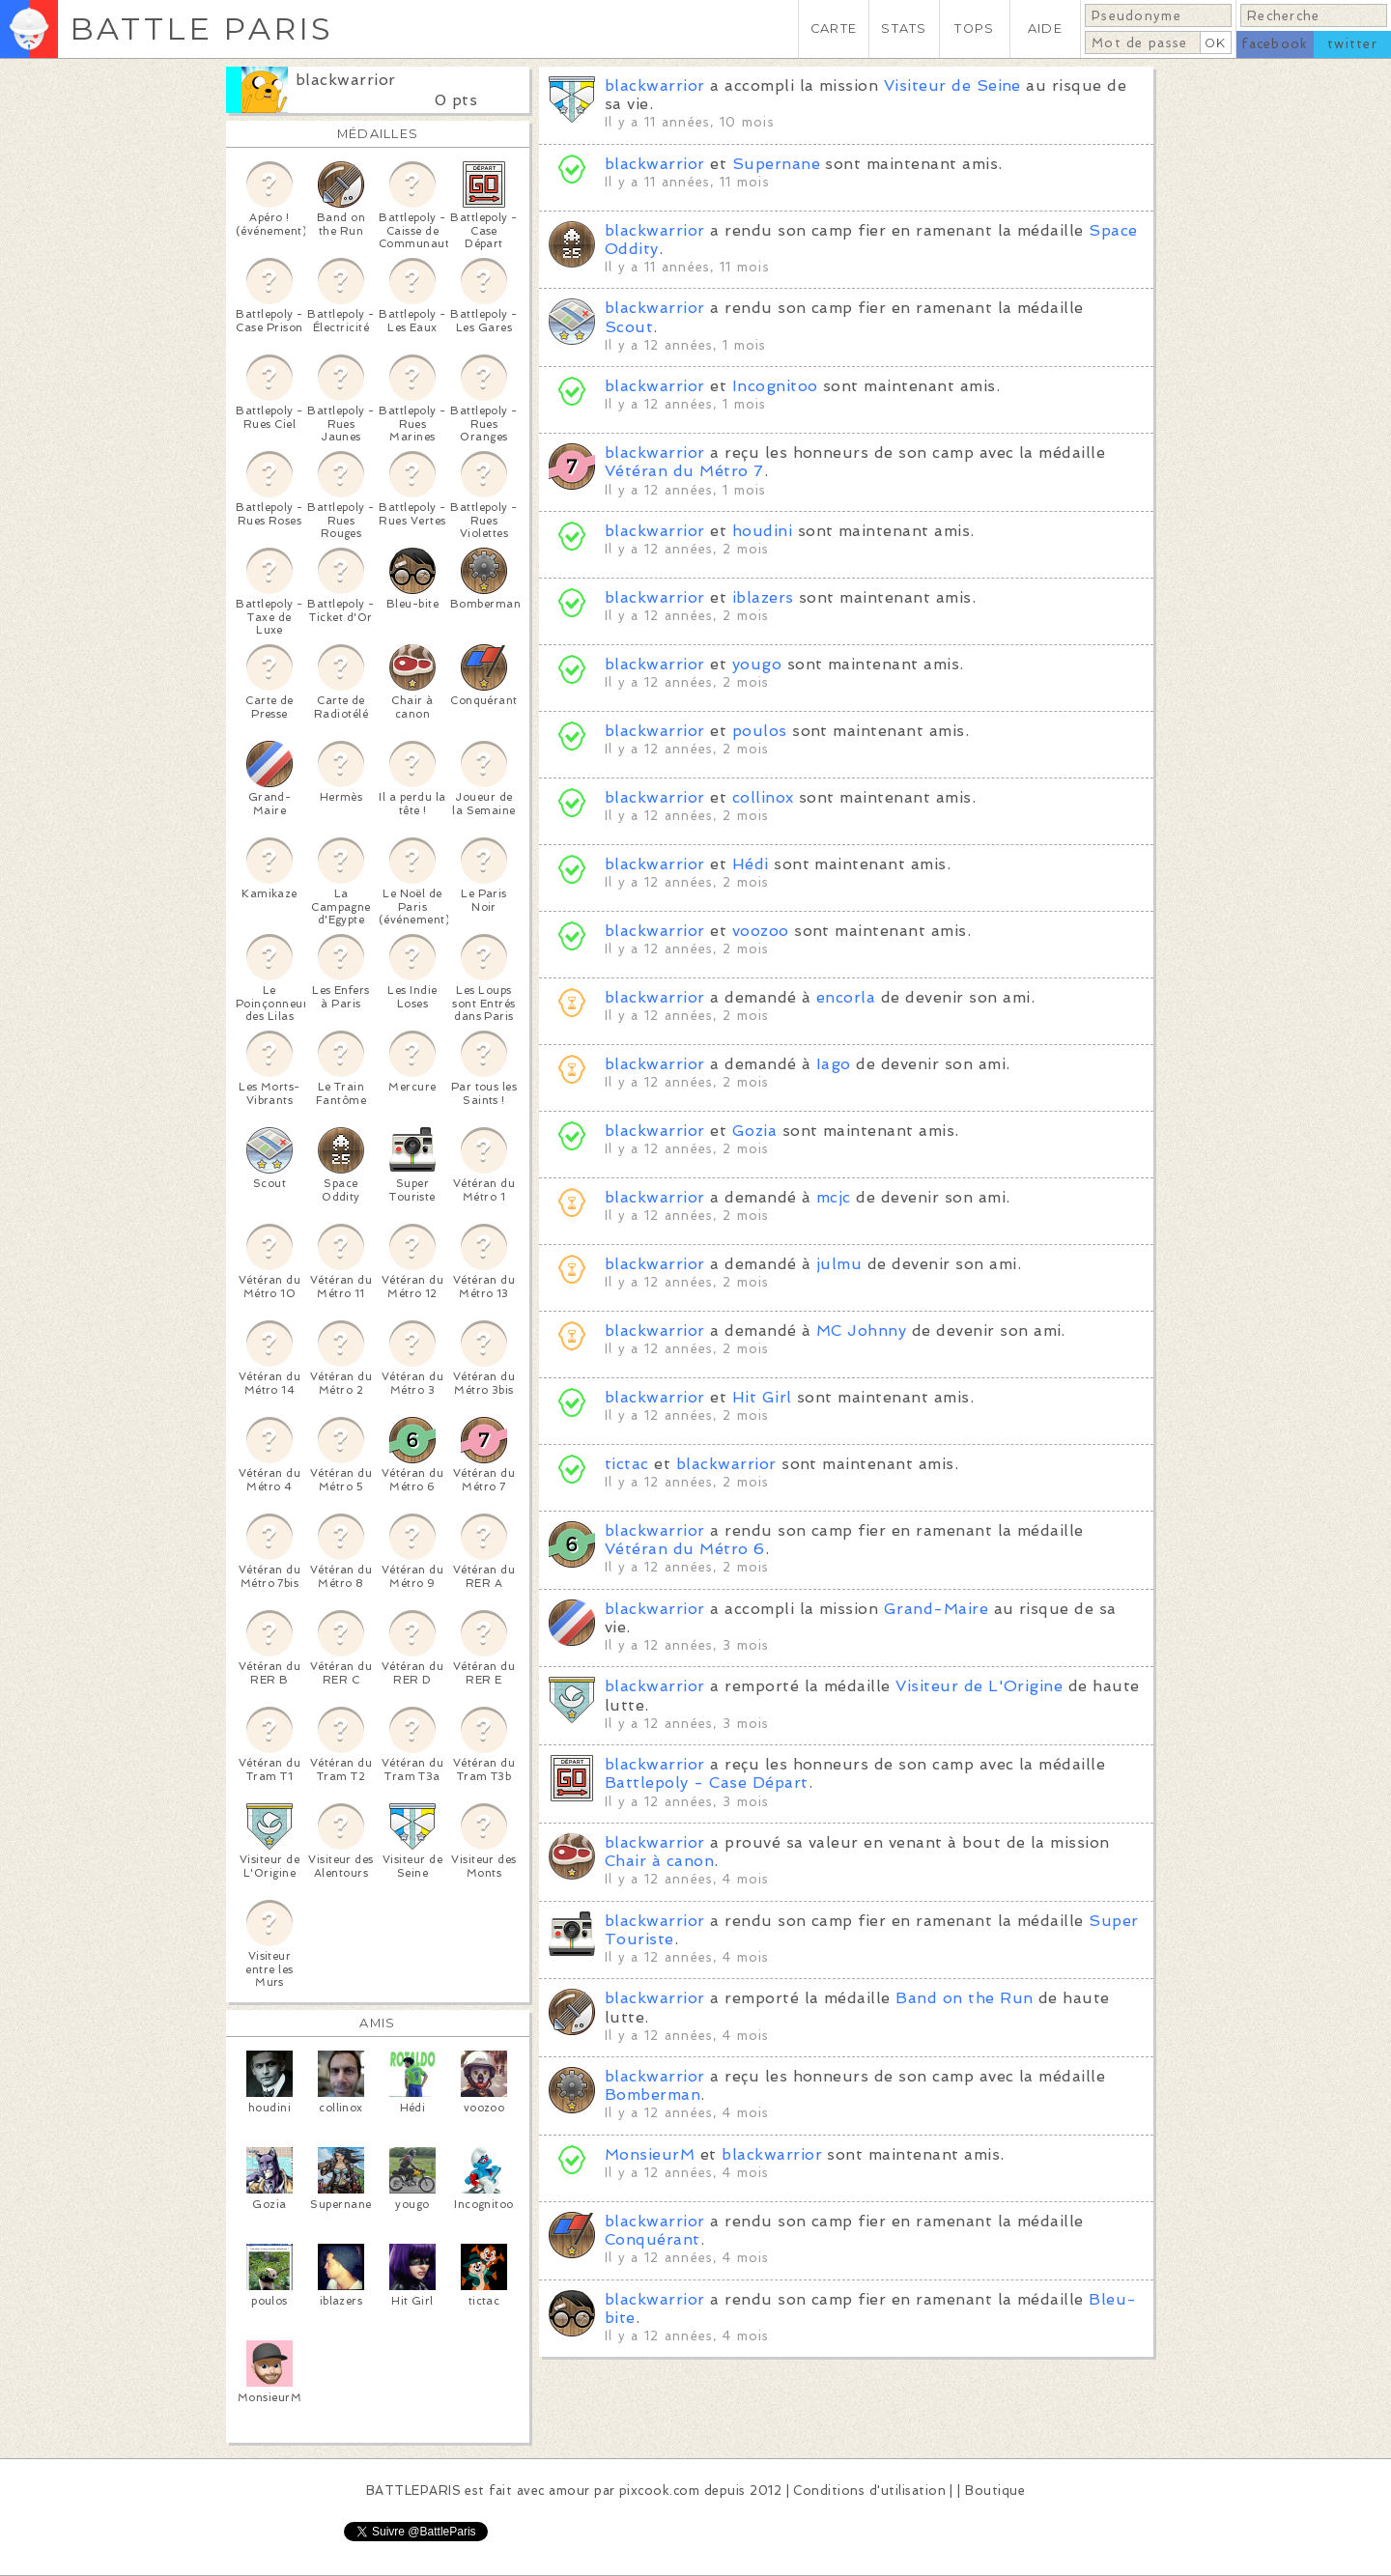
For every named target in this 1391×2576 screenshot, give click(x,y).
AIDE (1045, 28)
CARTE (833, 28)
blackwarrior (346, 80)
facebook (1274, 44)
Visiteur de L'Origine (979, 1686)
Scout (629, 327)
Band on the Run (964, 1998)
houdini (762, 531)
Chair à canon (659, 1861)
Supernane (776, 164)
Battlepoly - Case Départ (707, 1782)
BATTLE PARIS (201, 28)
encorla (845, 997)
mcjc (833, 1197)
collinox (763, 797)
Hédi (750, 864)
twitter (1352, 44)
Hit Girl (762, 1397)
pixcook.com (659, 2490)
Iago (833, 1064)
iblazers (763, 597)
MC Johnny (861, 1330)
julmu (839, 1264)
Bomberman (652, 2094)
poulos (759, 731)
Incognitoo (775, 386)
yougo (756, 664)
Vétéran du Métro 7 (684, 471)
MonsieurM (650, 2154)
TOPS (974, 28)
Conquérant (652, 2239)
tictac (627, 1464)
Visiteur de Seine (952, 85)
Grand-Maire (936, 1608)
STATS (903, 28)
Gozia (754, 1130)
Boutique (995, 2490)
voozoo (760, 930)
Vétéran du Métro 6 (685, 1549)
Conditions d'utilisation (869, 2490)
